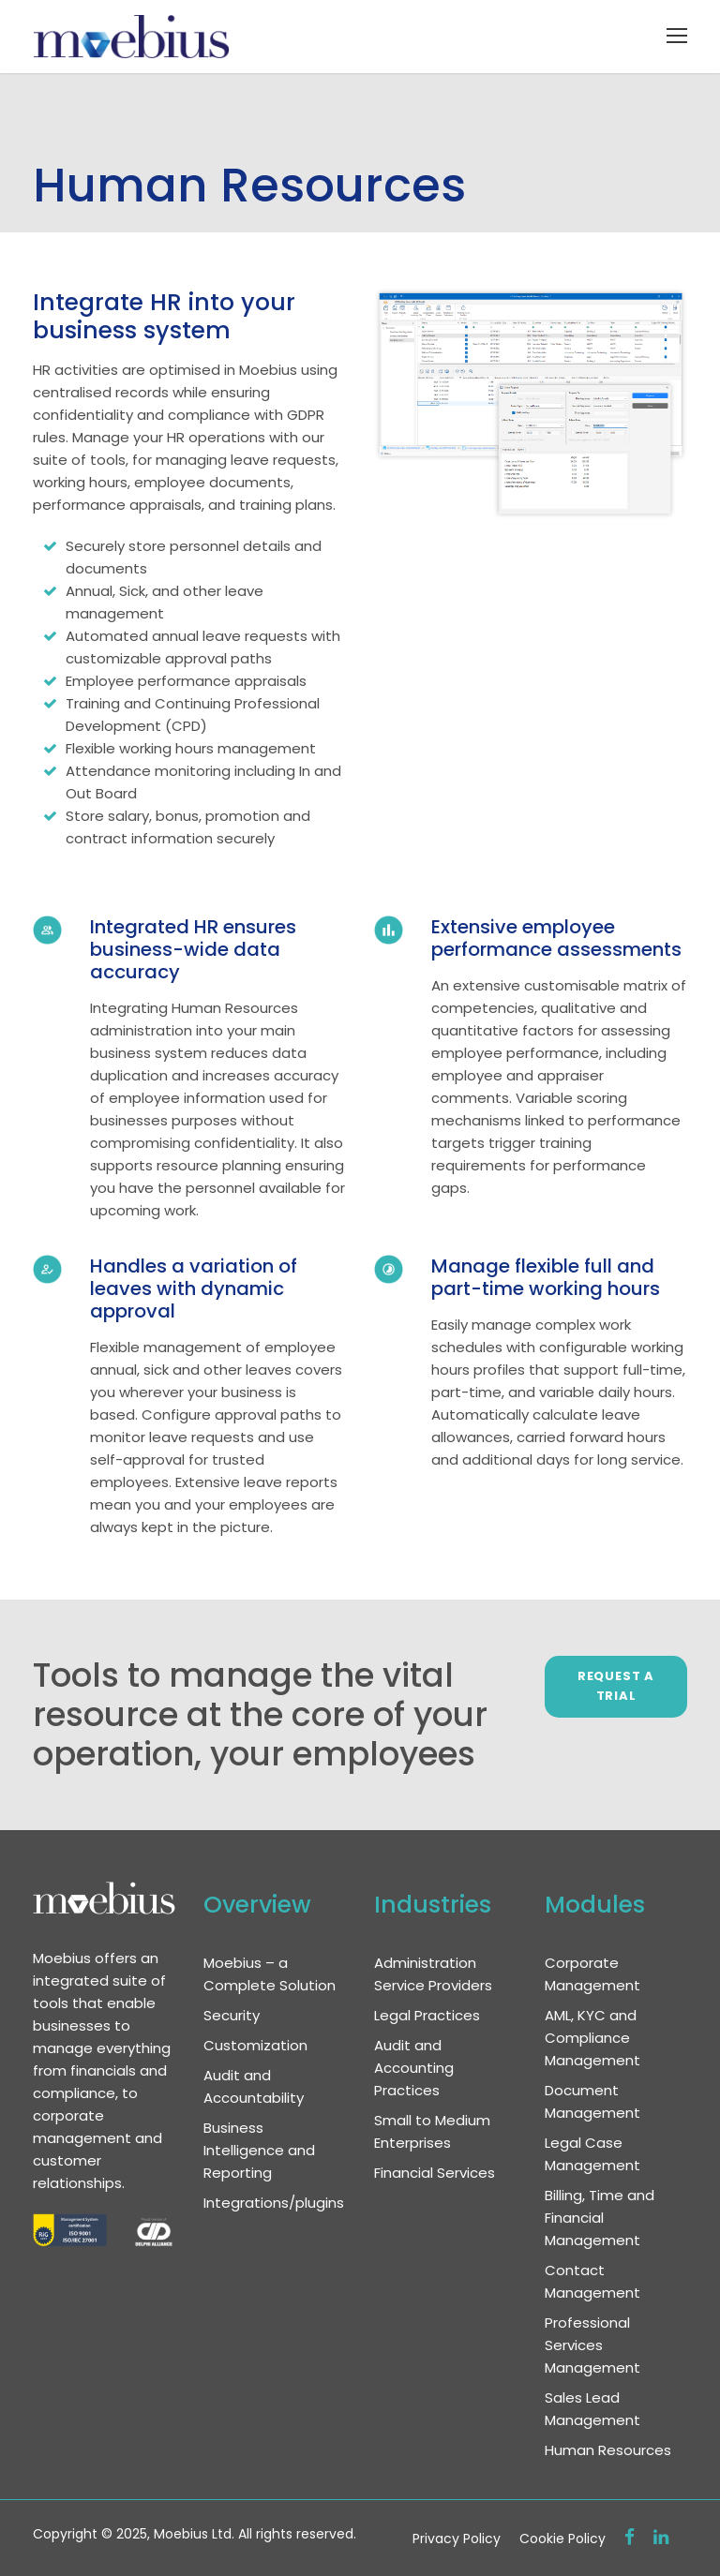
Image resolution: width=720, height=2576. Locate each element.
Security (231, 2015)
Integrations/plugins (273, 2202)
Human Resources (608, 2450)
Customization (255, 2045)
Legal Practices (427, 2015)
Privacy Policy (456, 2538)
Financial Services (434, 2172)
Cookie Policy (562, 2538)
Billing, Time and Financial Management (599, 2217)
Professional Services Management (592, 2345)
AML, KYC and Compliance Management (592, 2037)
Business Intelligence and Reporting (259, 2150)
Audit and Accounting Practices (414, 2067)
